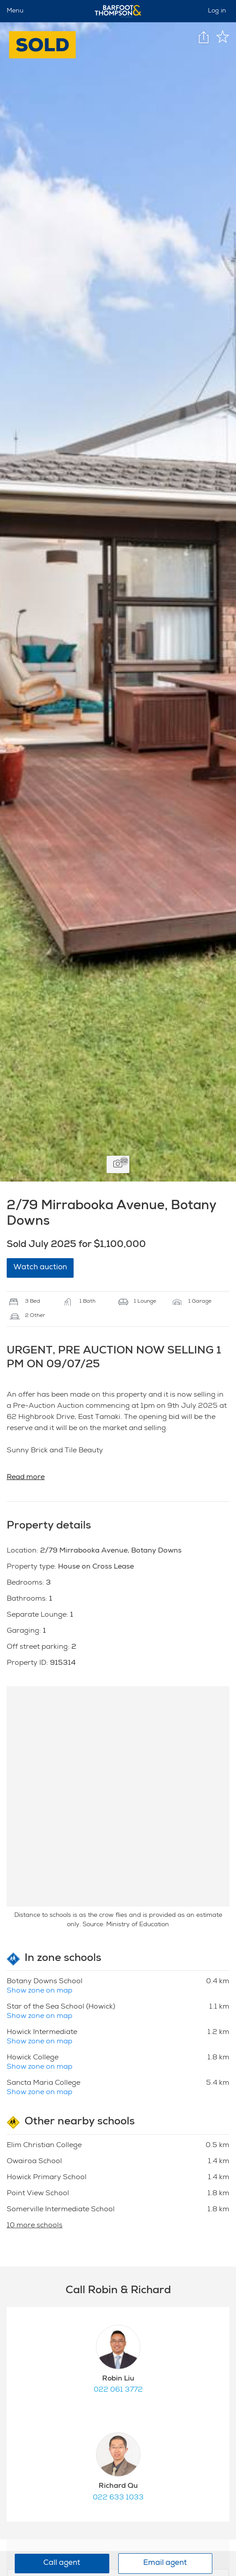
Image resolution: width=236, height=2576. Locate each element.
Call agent (61, 2563)
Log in (217, 11)
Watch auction (40, 1268)
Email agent (165, 2563)
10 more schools (34, 2226)
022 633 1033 (118, 2498)
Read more (26, 1477)
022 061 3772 (118, 2390)
